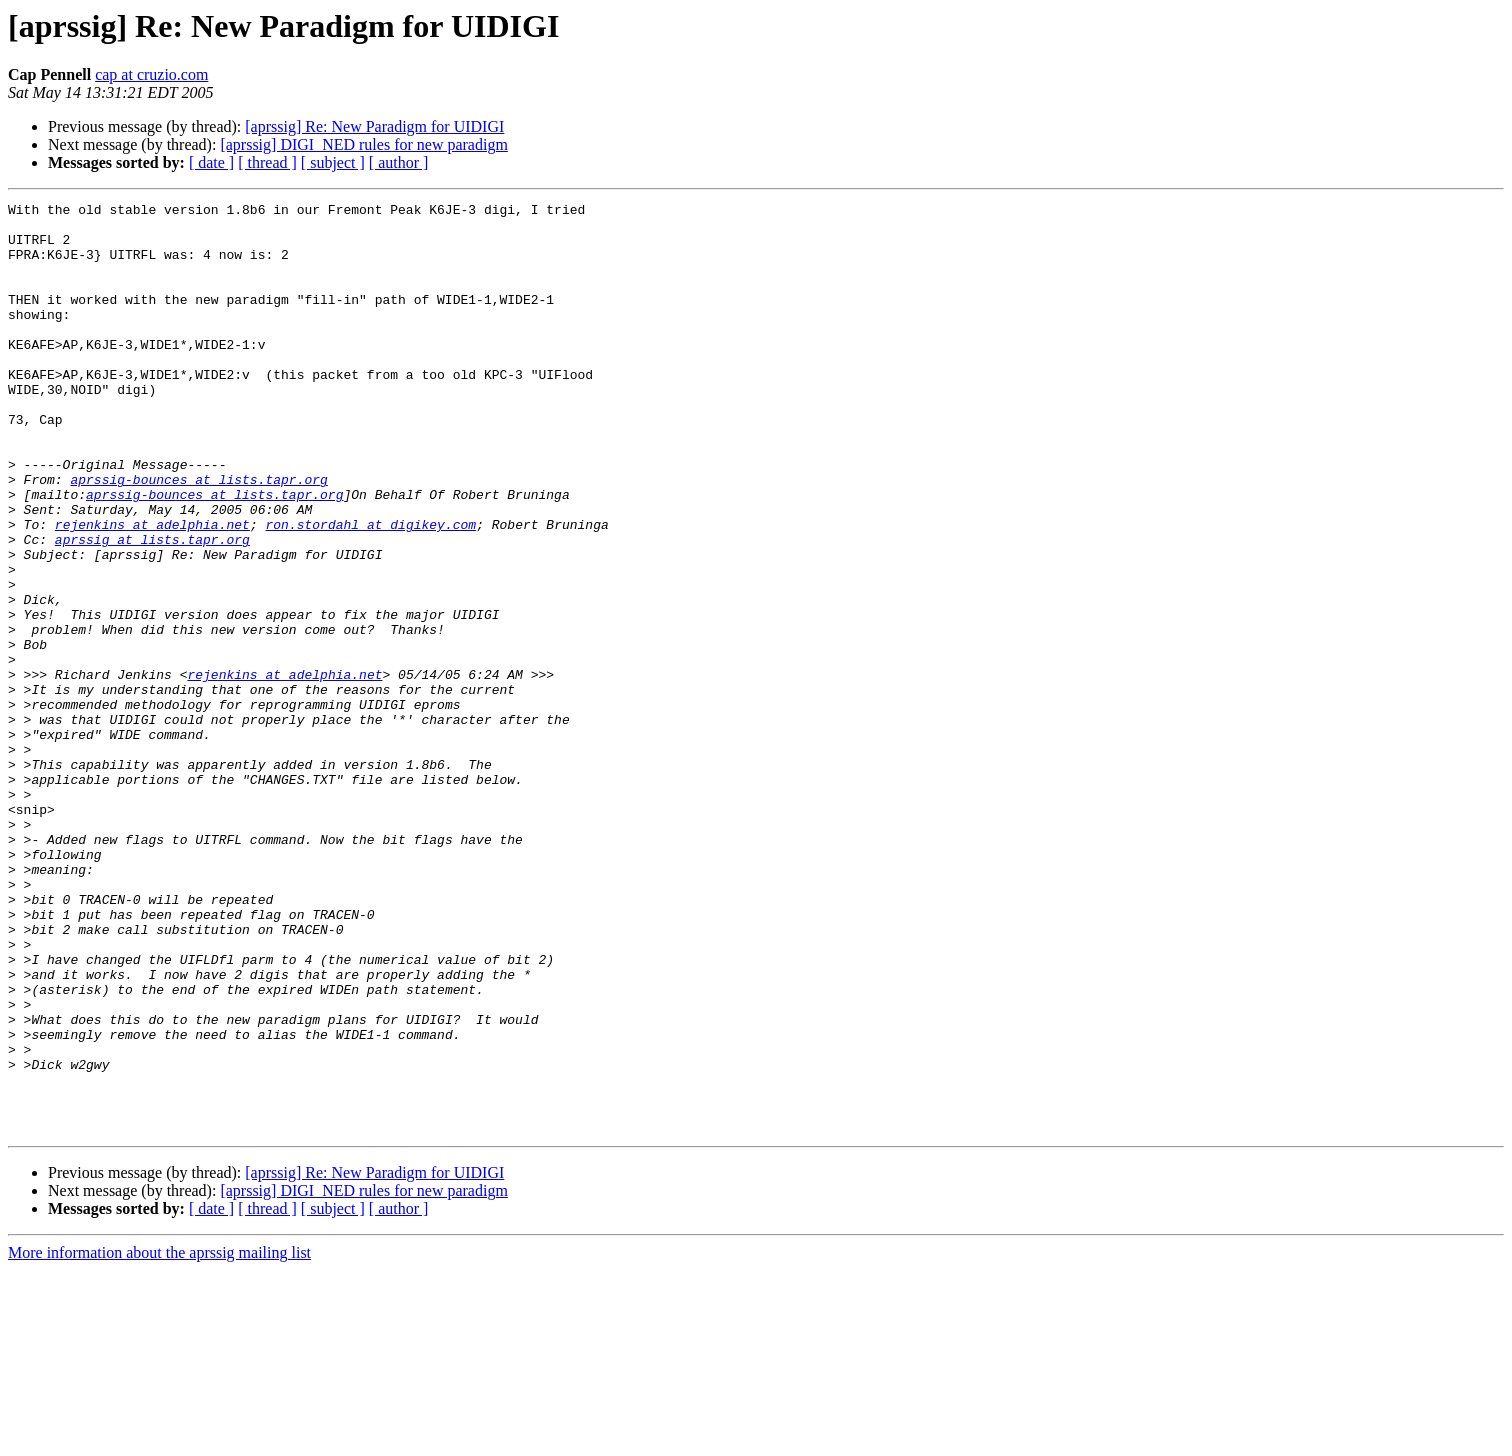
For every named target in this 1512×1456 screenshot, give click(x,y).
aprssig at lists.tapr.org (152, 608)
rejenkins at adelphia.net (152, 590)
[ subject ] (333, 162)
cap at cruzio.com (151, 74)
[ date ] (211, 162)
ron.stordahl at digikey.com (370, 590)
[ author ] (399, 162)
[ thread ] (267, 162)
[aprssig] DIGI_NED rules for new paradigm (363, 144)
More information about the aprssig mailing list (159, 1438)
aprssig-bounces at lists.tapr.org (198, 536)
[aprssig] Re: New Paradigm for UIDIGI (374, 126)
